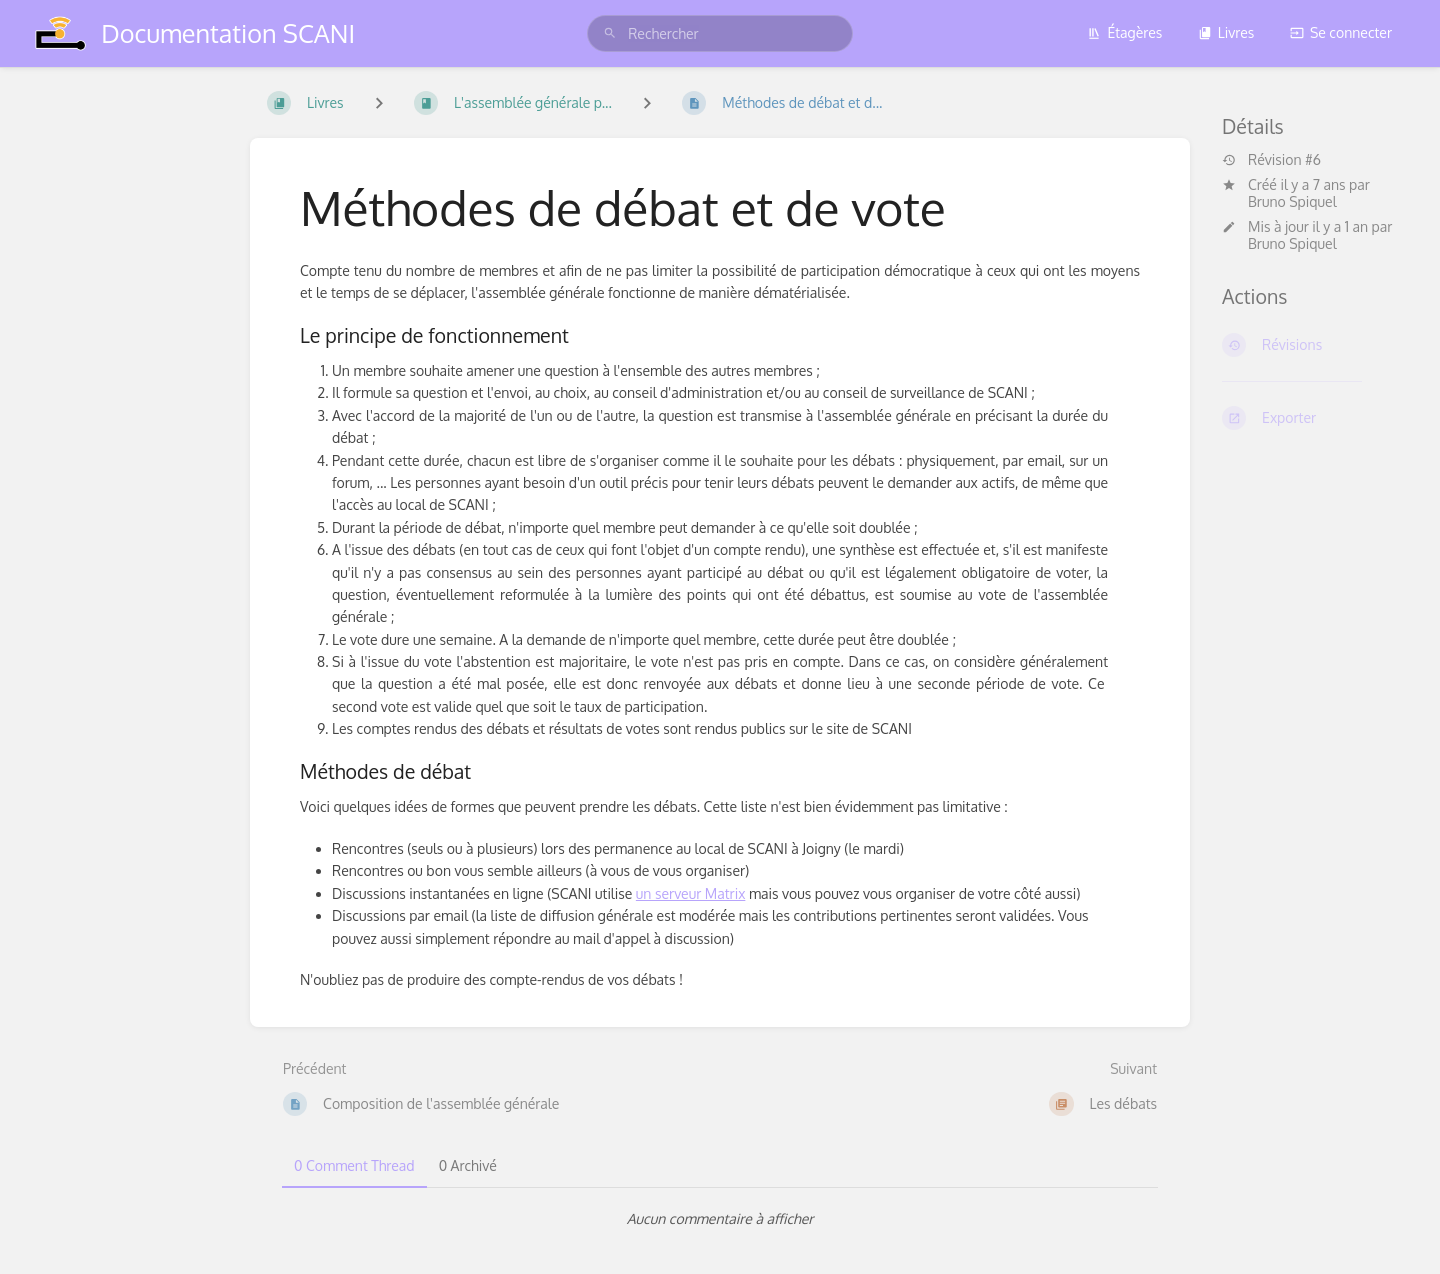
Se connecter (1341, 32)
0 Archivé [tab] (468, 1165)
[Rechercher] (610, 33)
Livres (1226, 32)
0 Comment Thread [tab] (354, 1165)
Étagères (1124, 32)
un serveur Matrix (691, 893)
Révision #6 (1271, 160)
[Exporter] (1315, 418)
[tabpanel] (720, 1219)
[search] (720, 33)
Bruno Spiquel (1292, 201)
